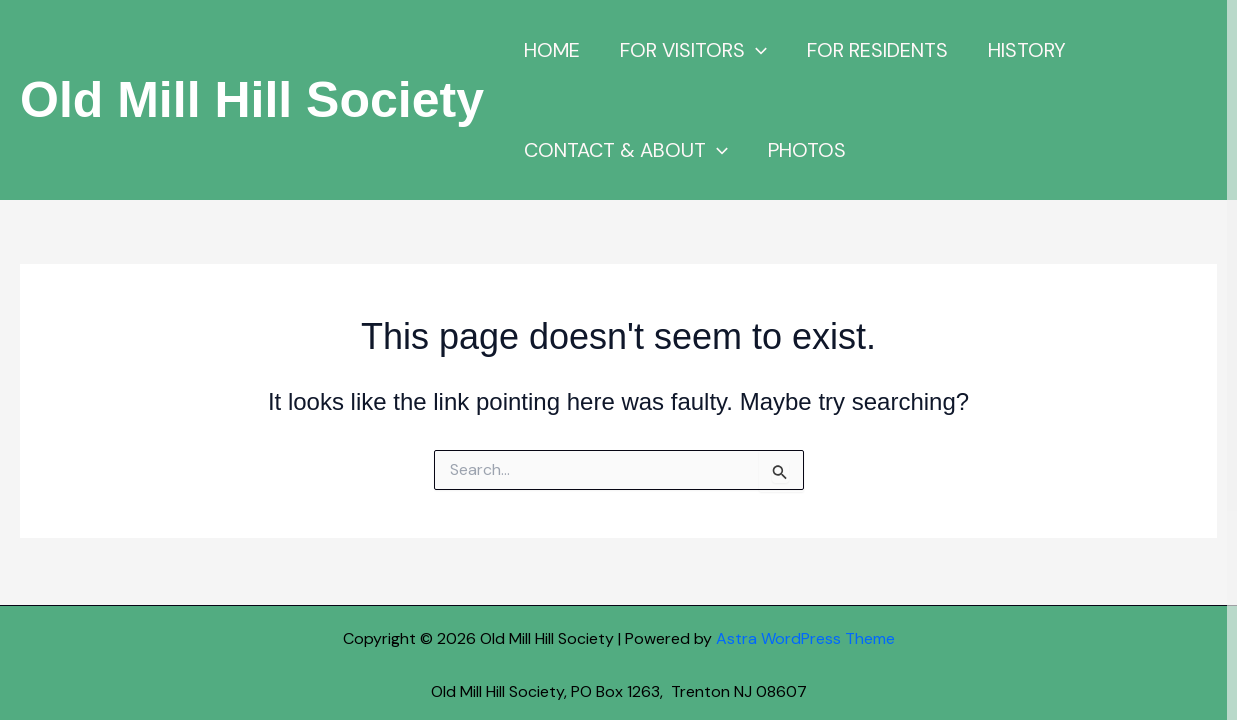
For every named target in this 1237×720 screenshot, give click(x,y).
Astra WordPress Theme (805, 638)
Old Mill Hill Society (252, 100)
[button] (756, 50)
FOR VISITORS (693, 50)
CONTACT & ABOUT (626, 150)
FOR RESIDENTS (877, 50)
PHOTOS (807, 150)
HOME (552, 50)
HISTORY (1027, 50)
